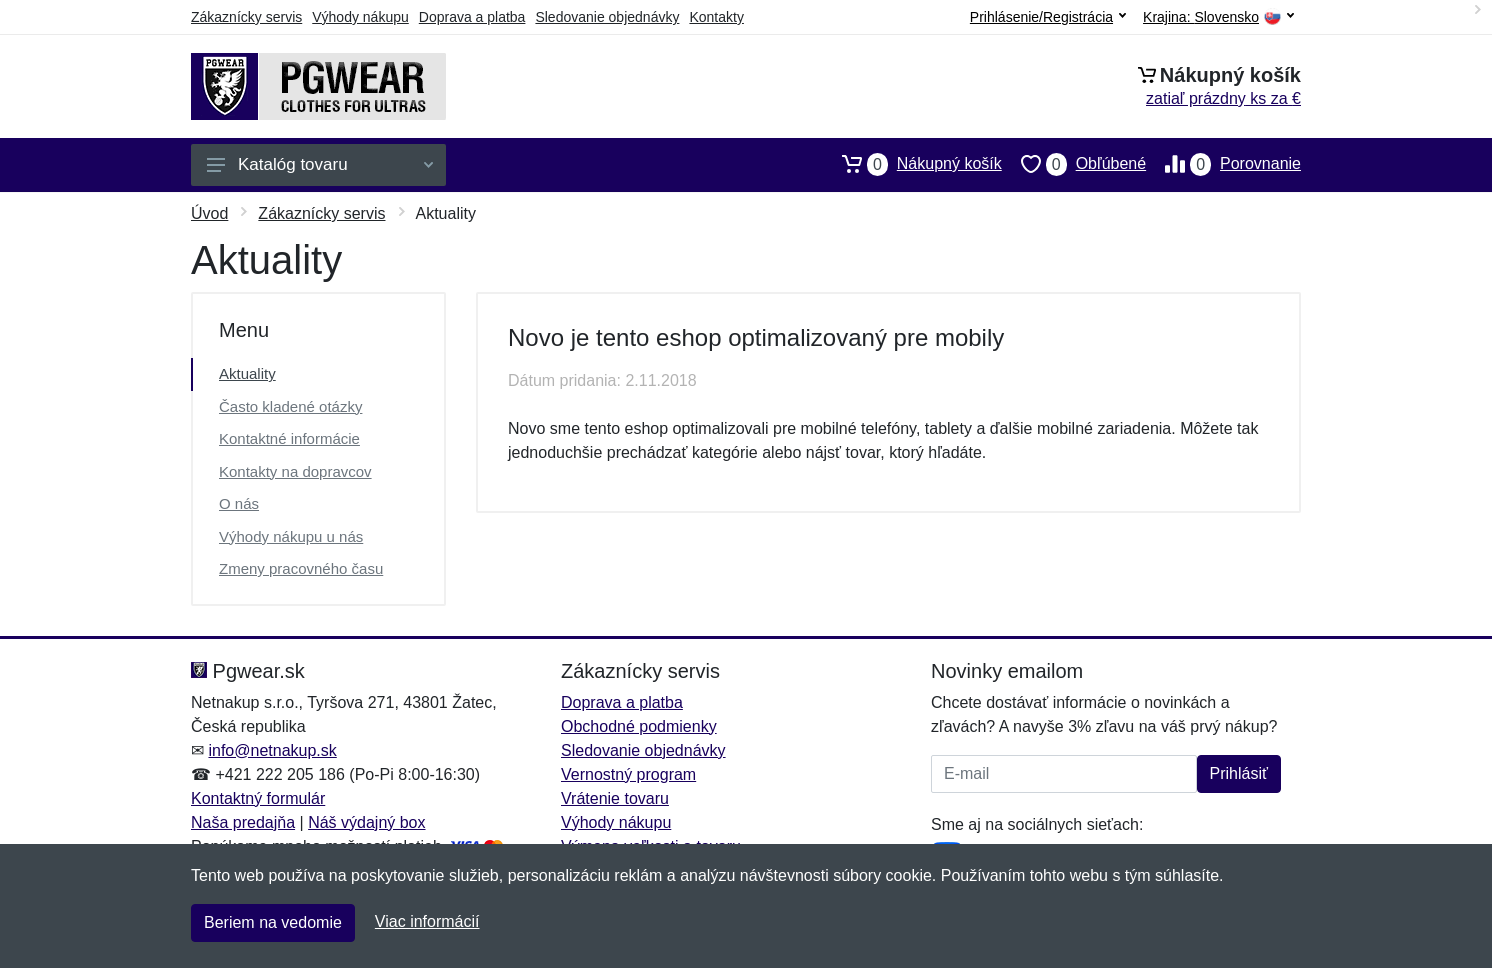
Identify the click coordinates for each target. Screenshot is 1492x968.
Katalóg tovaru (320, 164)
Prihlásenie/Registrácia (1048, 17)
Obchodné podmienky (639, 726)
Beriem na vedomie (273, 922)
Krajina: (1218, 17)
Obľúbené (1074, 164)
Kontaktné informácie (289, 438)
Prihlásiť (1239, 773)
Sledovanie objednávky (607, 17)
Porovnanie (1223, 164)
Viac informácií (427, 921)
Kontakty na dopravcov (295, 471)
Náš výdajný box (366, 822)
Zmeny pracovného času (301, 568)
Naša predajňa (243, 822)
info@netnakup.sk (272, 750)
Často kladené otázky (290, 406)
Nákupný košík (912, 164)
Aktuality (247, 373)
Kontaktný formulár (258, 798)
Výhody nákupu (360, 17)
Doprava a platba (472, 17)
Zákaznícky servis (246, 17)
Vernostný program (628, 774)
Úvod (209, 213)
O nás (239, 503)
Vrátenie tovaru (615, 798)
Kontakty (716, 17)
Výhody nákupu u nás (291, 536)
